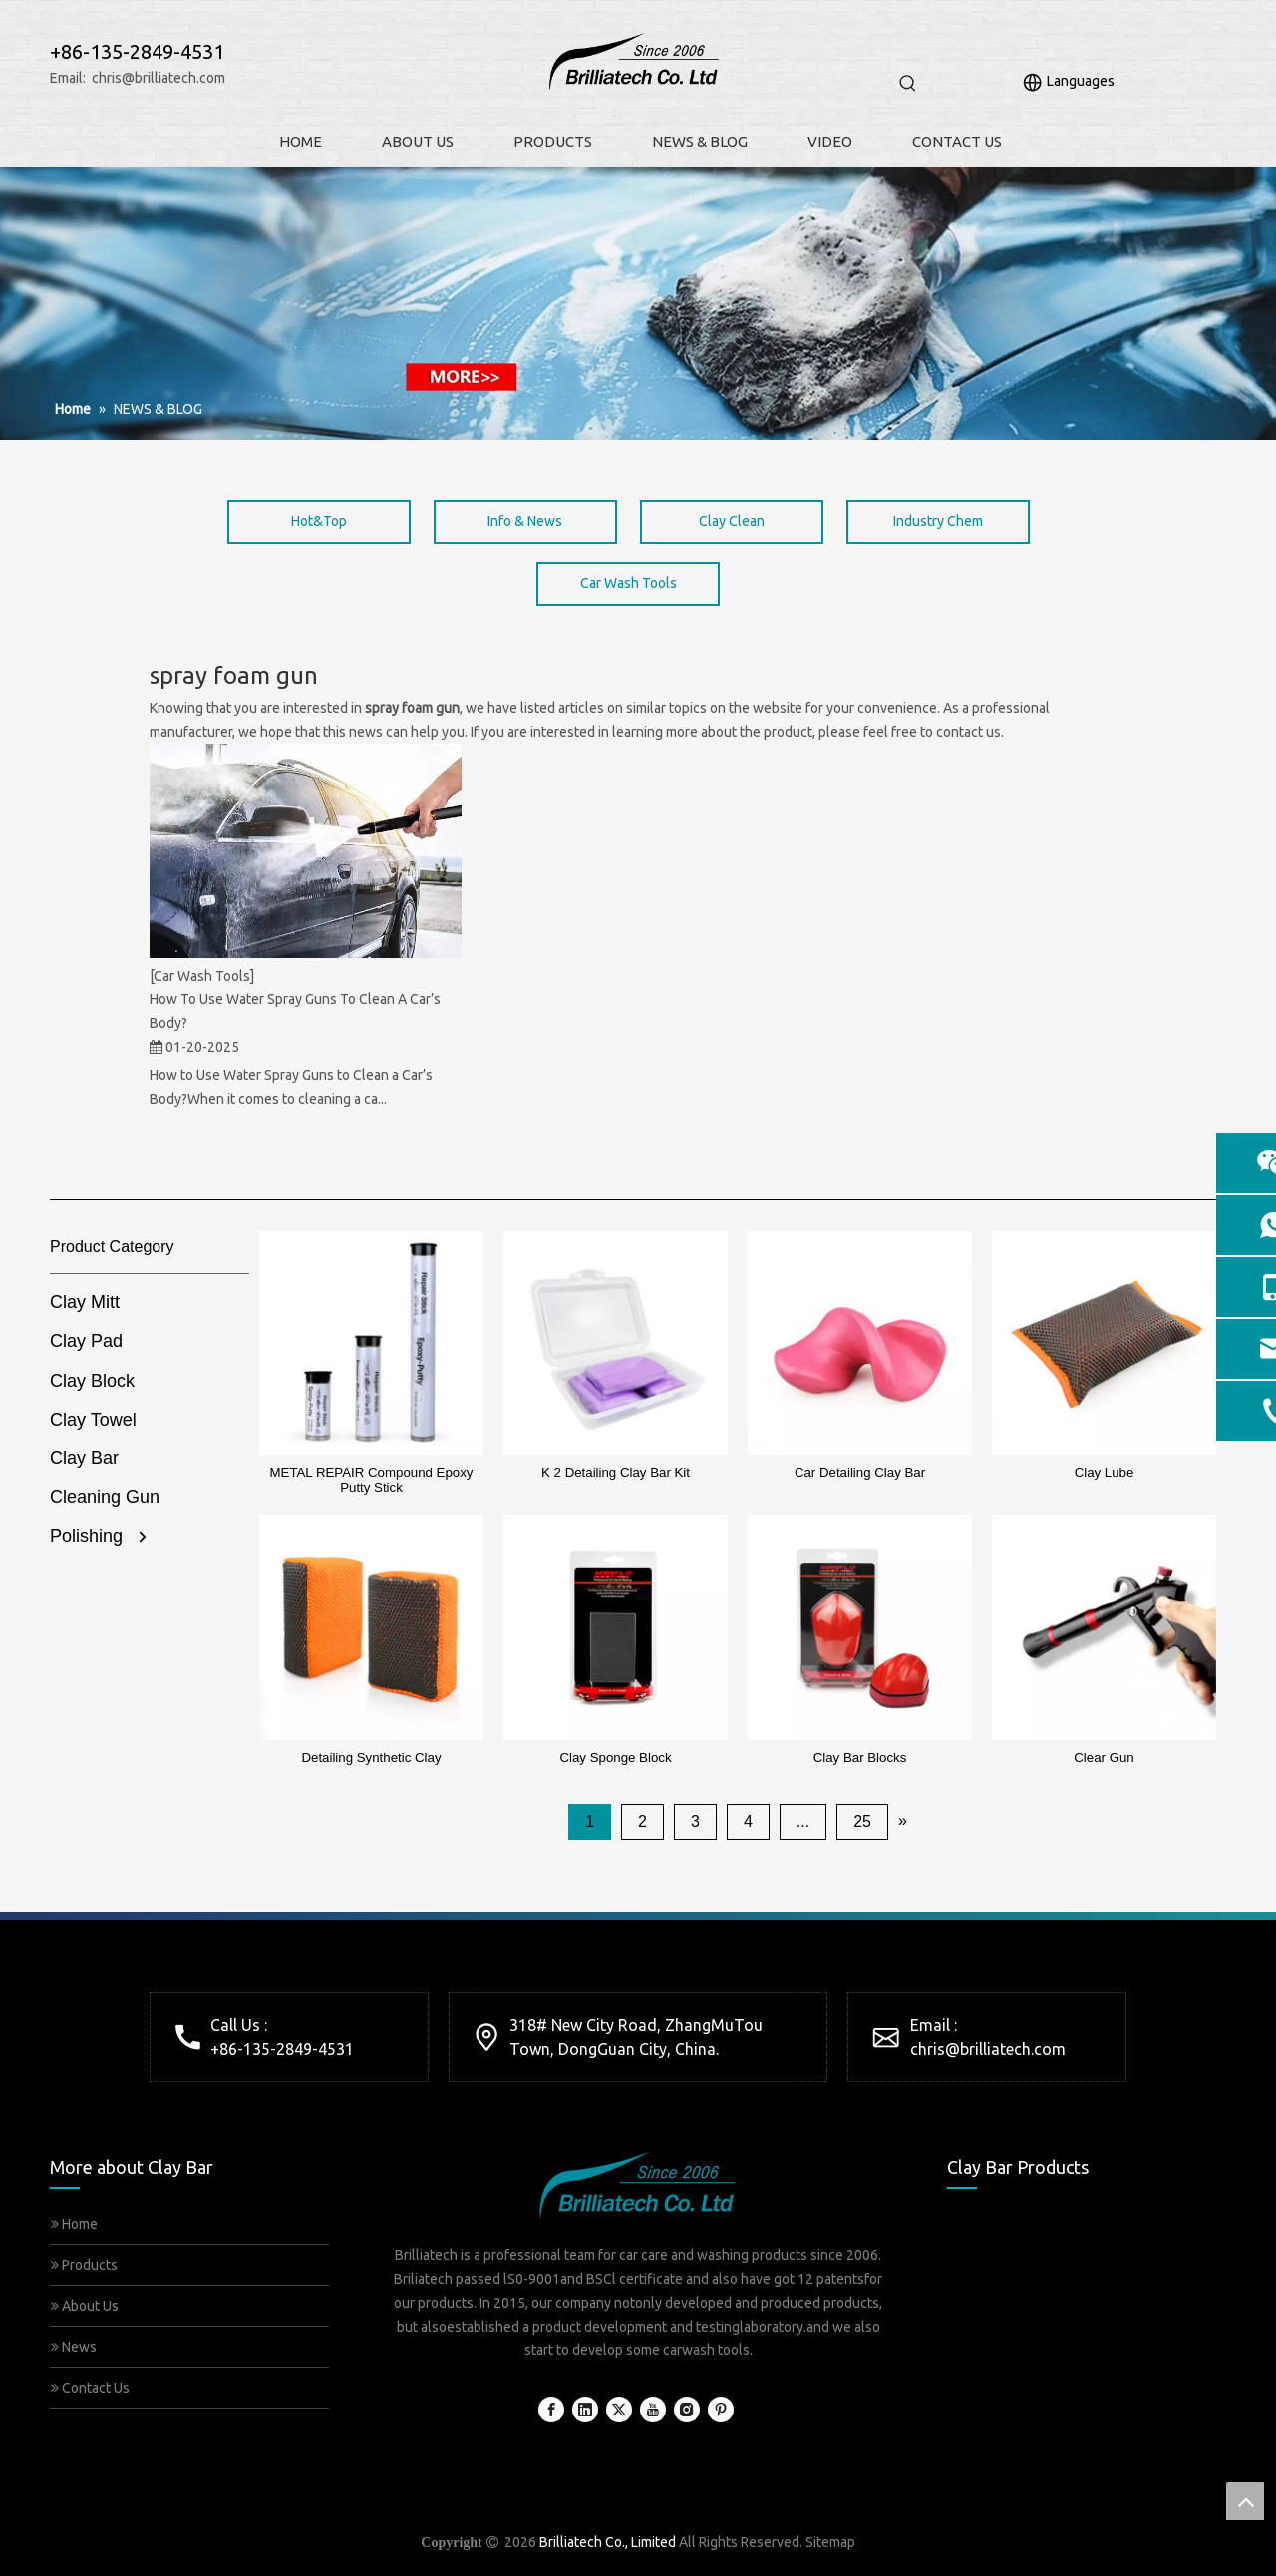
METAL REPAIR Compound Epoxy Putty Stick (372, 1480)
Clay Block (92, 1381)
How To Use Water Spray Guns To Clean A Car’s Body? (295, 1011)
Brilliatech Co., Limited (607, 2542)
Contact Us (90, 2388)
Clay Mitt (85, 1302)
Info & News (524, 521)
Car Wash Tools (628, 583)
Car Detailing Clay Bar (860, 1472)
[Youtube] (653, 2409)
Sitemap (830, 2542)
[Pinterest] (721, 2409)
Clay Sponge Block (615, 1757)
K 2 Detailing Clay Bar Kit (615, 1472)
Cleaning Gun (105, 1497)
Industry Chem (938, 521)
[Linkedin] (585, 2409)
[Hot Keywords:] (908, 84)
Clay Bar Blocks (860, 1757)
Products (84, 2265)
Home (74, 2224)
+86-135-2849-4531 (282, 2049)
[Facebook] (551, 2409)
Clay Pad (86, 1341)
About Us (85, 2306)
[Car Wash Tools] (202, 976)
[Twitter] (619, 2409)
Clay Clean (732, 521)
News (74, 2347)
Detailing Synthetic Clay (371, 1757)
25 (862, 1821)
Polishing (86, 1536)
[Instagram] (687, 2409)
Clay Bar (84, 1458)
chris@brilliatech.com (158, 78)
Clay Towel (93, 1420)
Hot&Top (319, 521)
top (1245, 2501)
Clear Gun (1103, 1757)
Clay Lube (1104, 1472)
